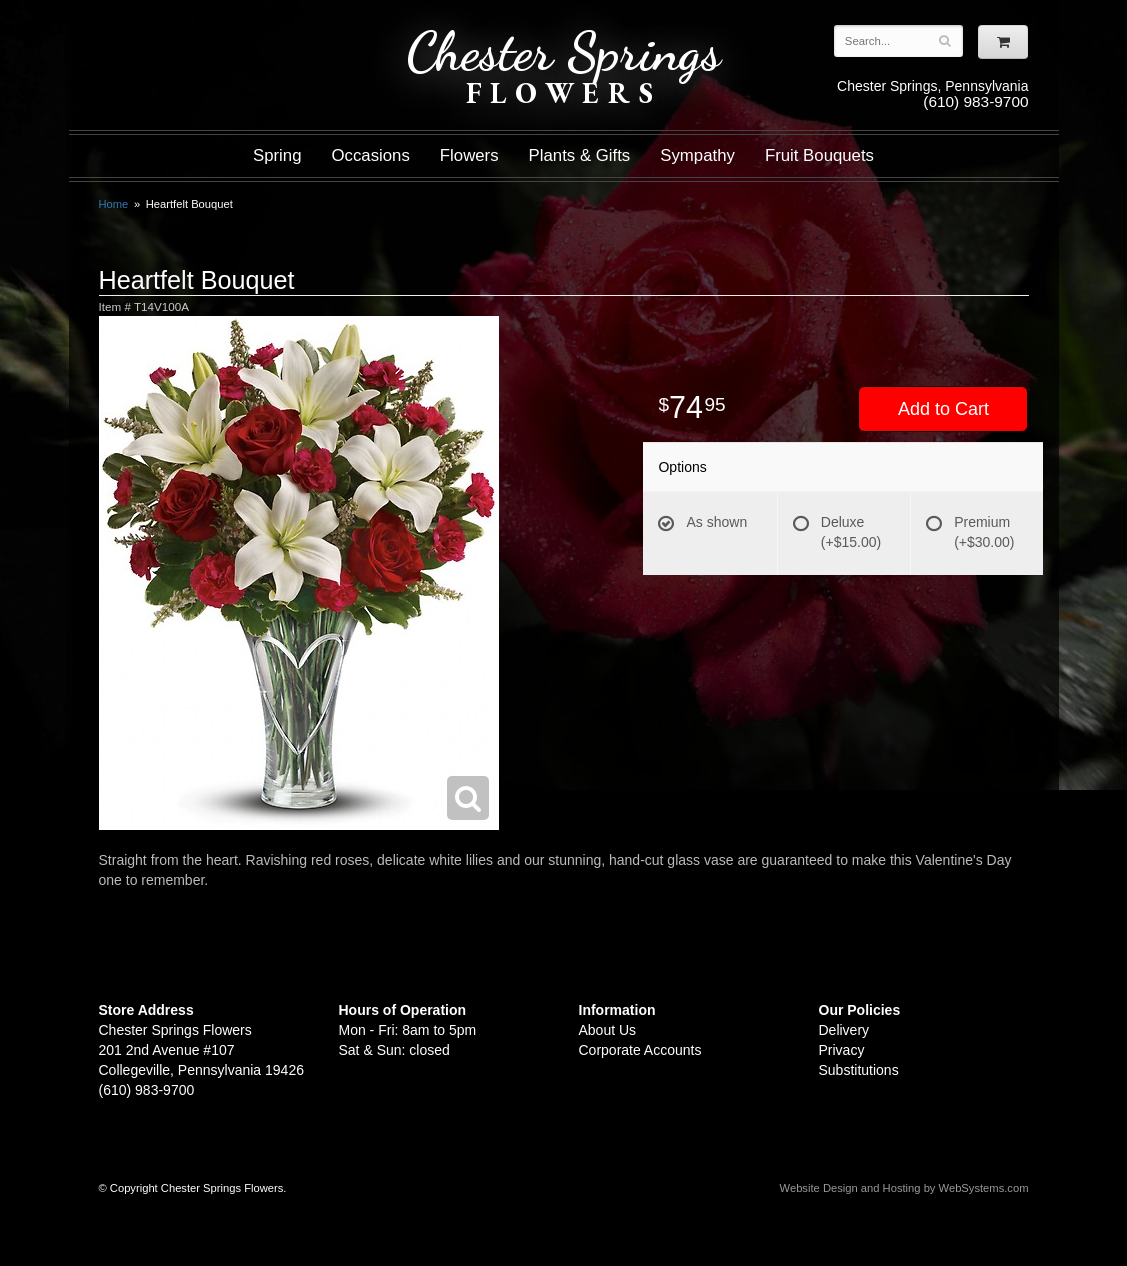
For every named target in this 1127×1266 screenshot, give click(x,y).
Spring (277, 155)
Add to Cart (943, 409)
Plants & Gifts (580, 155)
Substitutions (859, 1070)
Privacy (842, 1050)
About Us (608, 1030)
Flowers (469, 155)
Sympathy (697, 155)
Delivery (844, 1030)
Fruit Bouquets (819, 155)
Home (114, 204)
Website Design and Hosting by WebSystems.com (904, 1188)
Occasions (371, 155)
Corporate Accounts (640, 1050)
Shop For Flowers (220, 32)
